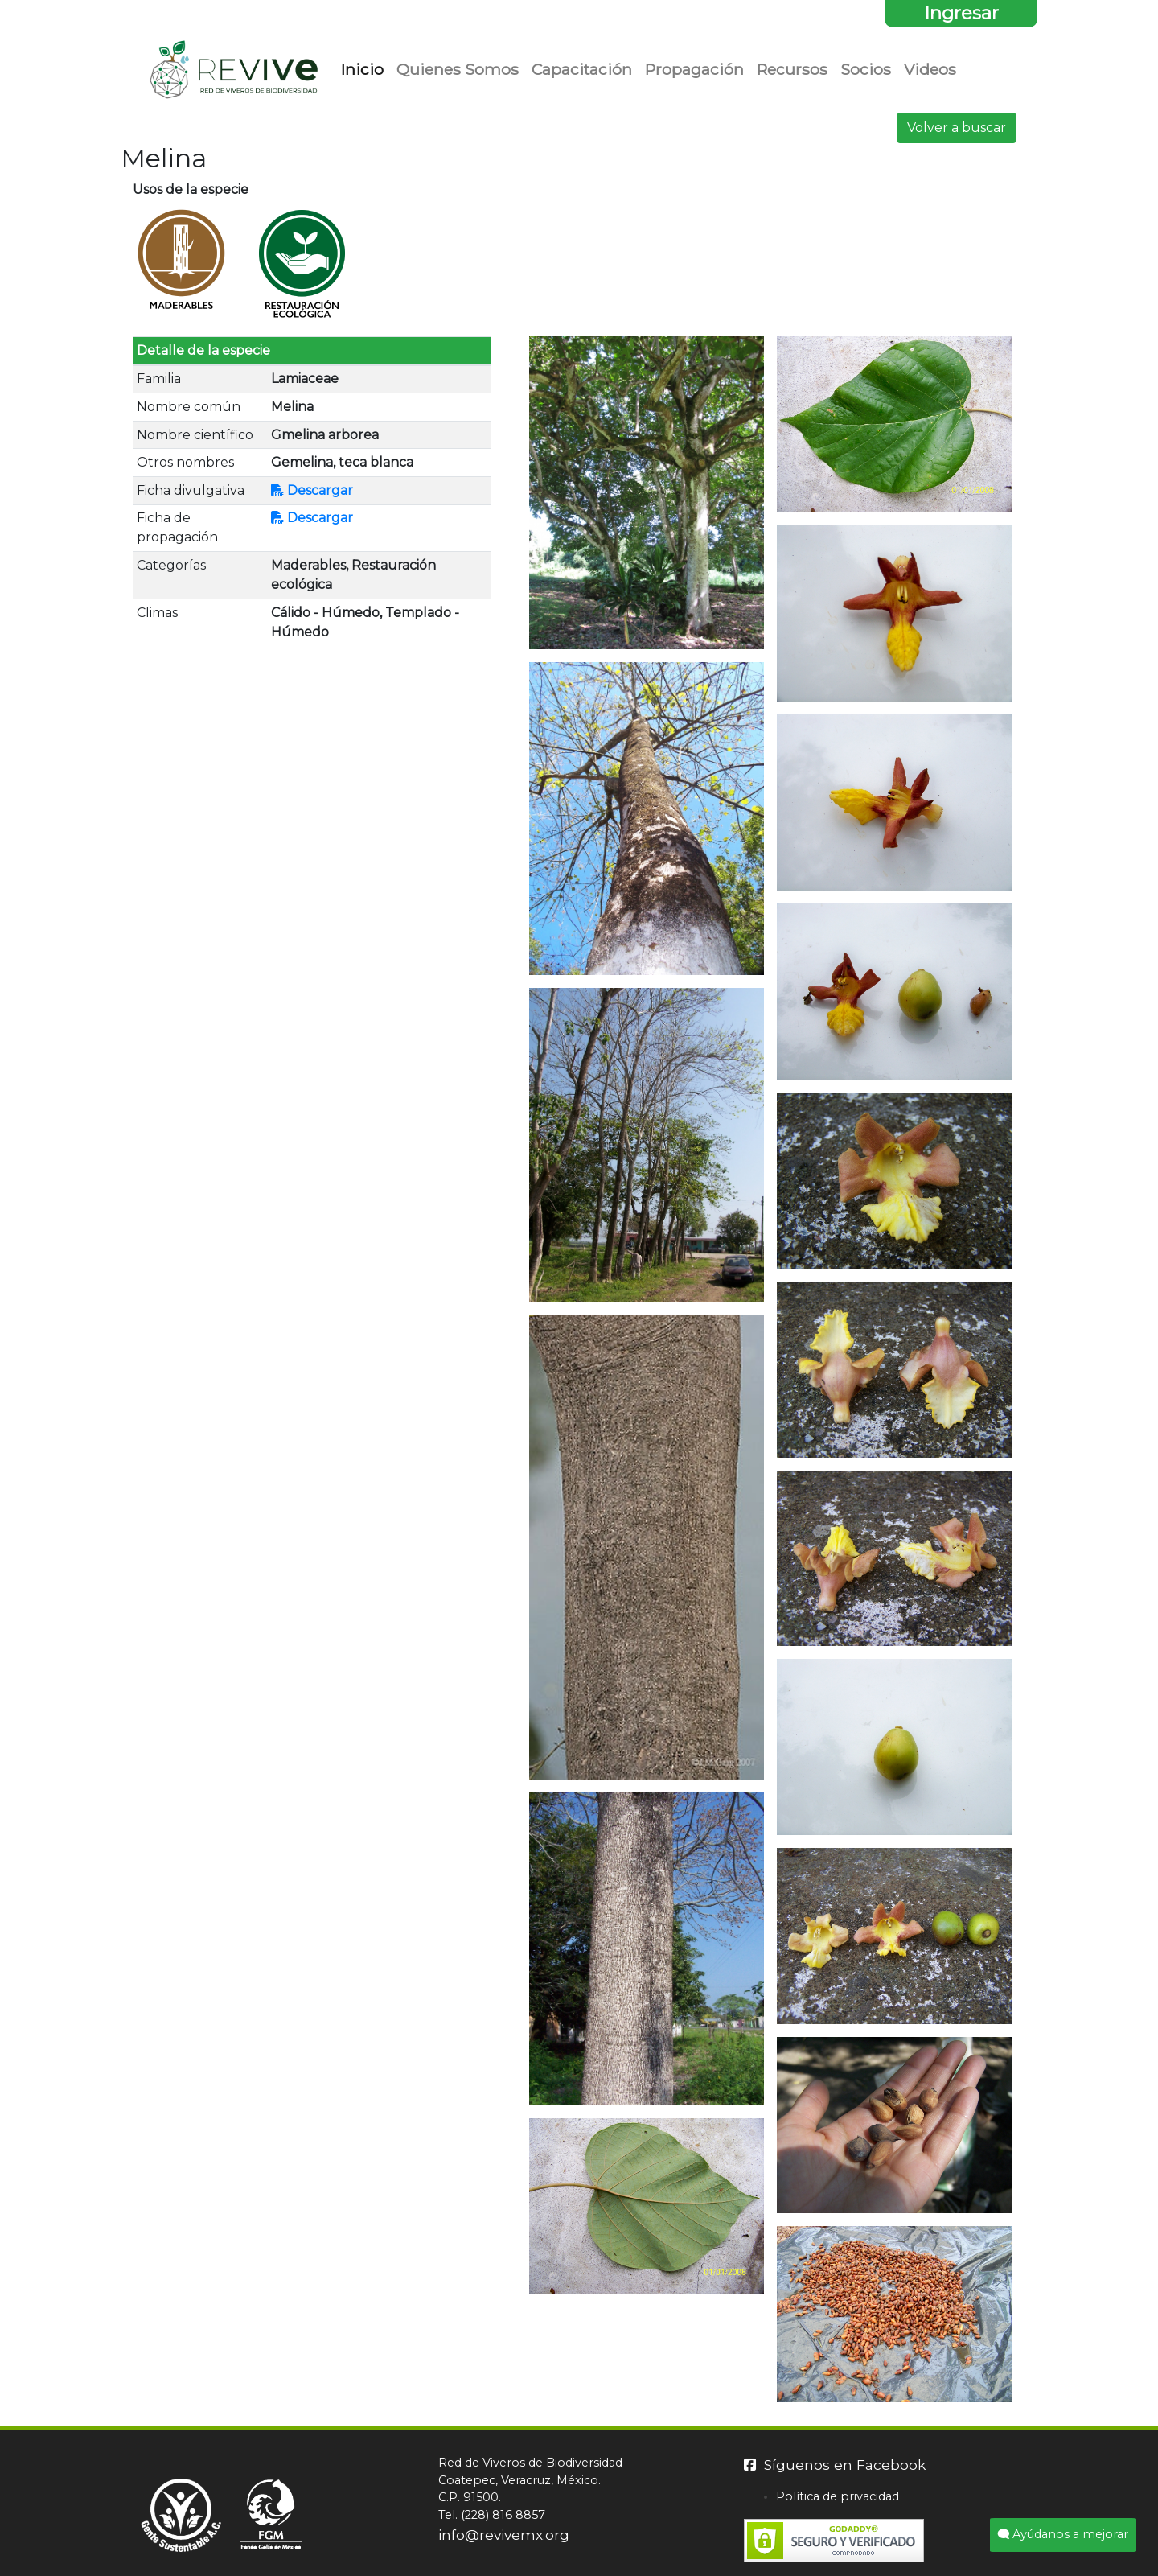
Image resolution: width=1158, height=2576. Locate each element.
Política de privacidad (837, 2496)
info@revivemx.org (503, 2534)
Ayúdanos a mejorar (1063, 2534)
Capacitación (582, 69)
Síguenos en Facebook (835, 2464)
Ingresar (961, 13)
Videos (930, 69)
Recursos (792, 69)
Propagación (694, 69)
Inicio (365, 68)
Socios (865, 69)
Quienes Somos (457, 69)
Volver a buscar (956, 127)
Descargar (312, 490)
